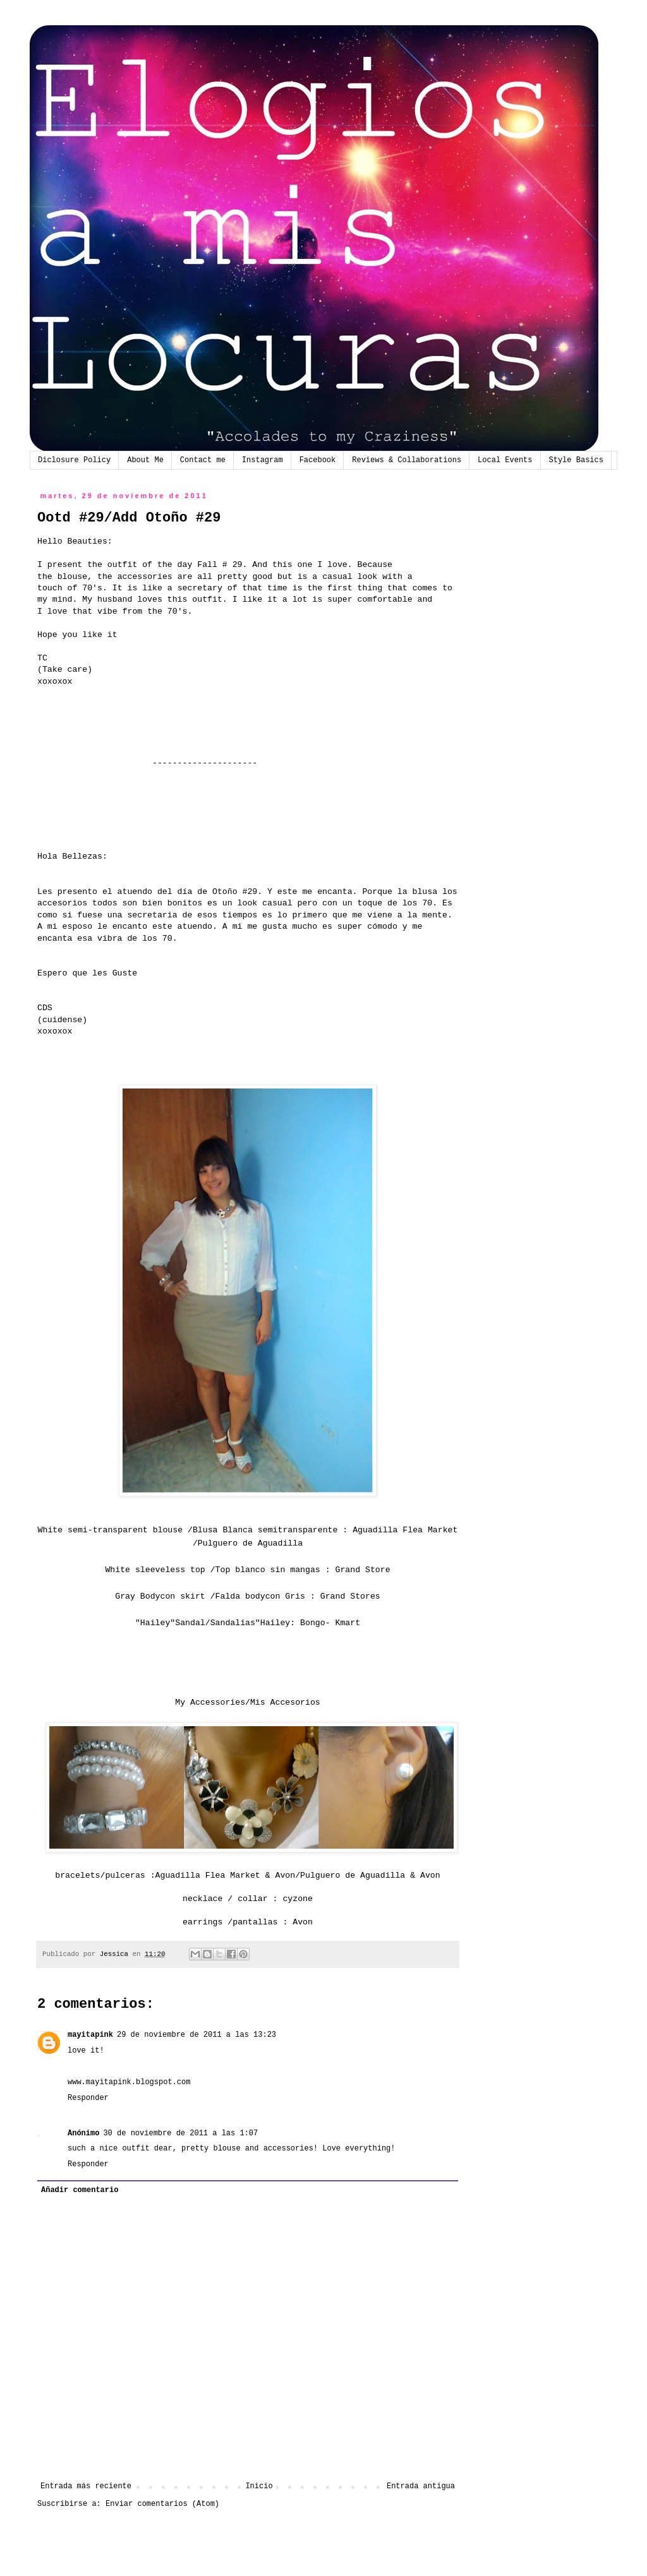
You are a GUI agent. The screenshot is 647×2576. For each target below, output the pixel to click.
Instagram (262, 460)
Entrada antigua (421, 2486)
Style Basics (576, 460)
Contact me (203, 460)
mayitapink (90, 2034)
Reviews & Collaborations (406, 460)
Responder (88, 2098)
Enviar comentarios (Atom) (162, 2504)
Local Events (505, 460)
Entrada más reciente (85, 2486)
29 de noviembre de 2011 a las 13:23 (196, 2034)
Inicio (258, 2486)
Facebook (317, 460)
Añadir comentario (79, 2190)
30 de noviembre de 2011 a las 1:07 (180, 2133)
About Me (145, 460)
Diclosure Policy (74, 460)
